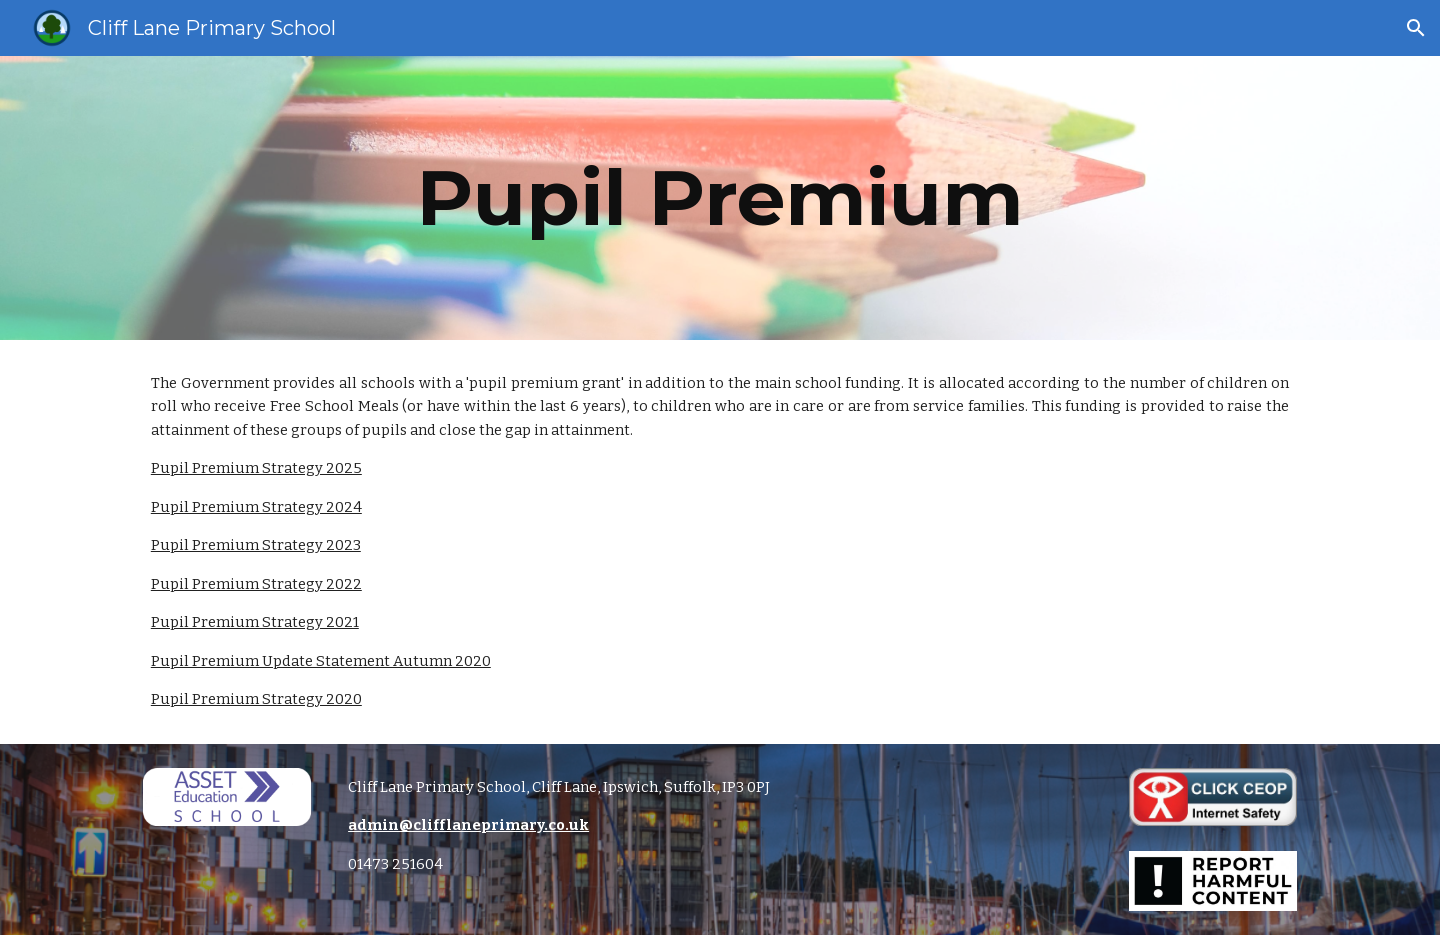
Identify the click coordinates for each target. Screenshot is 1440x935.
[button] (1416, 28)
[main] (720, 198)
